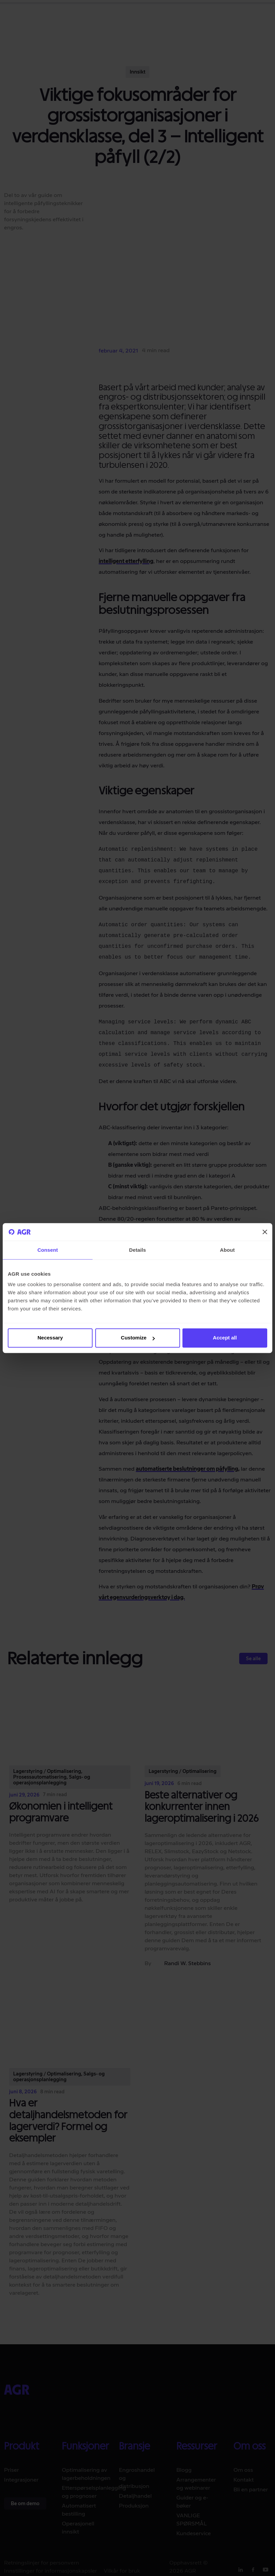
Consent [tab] (48, 1250)
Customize (138, 1338)
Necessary (50, 1338)
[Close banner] (264, 1231)
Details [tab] (137, 1250)
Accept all (225, 1338)
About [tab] (227, 1250)
